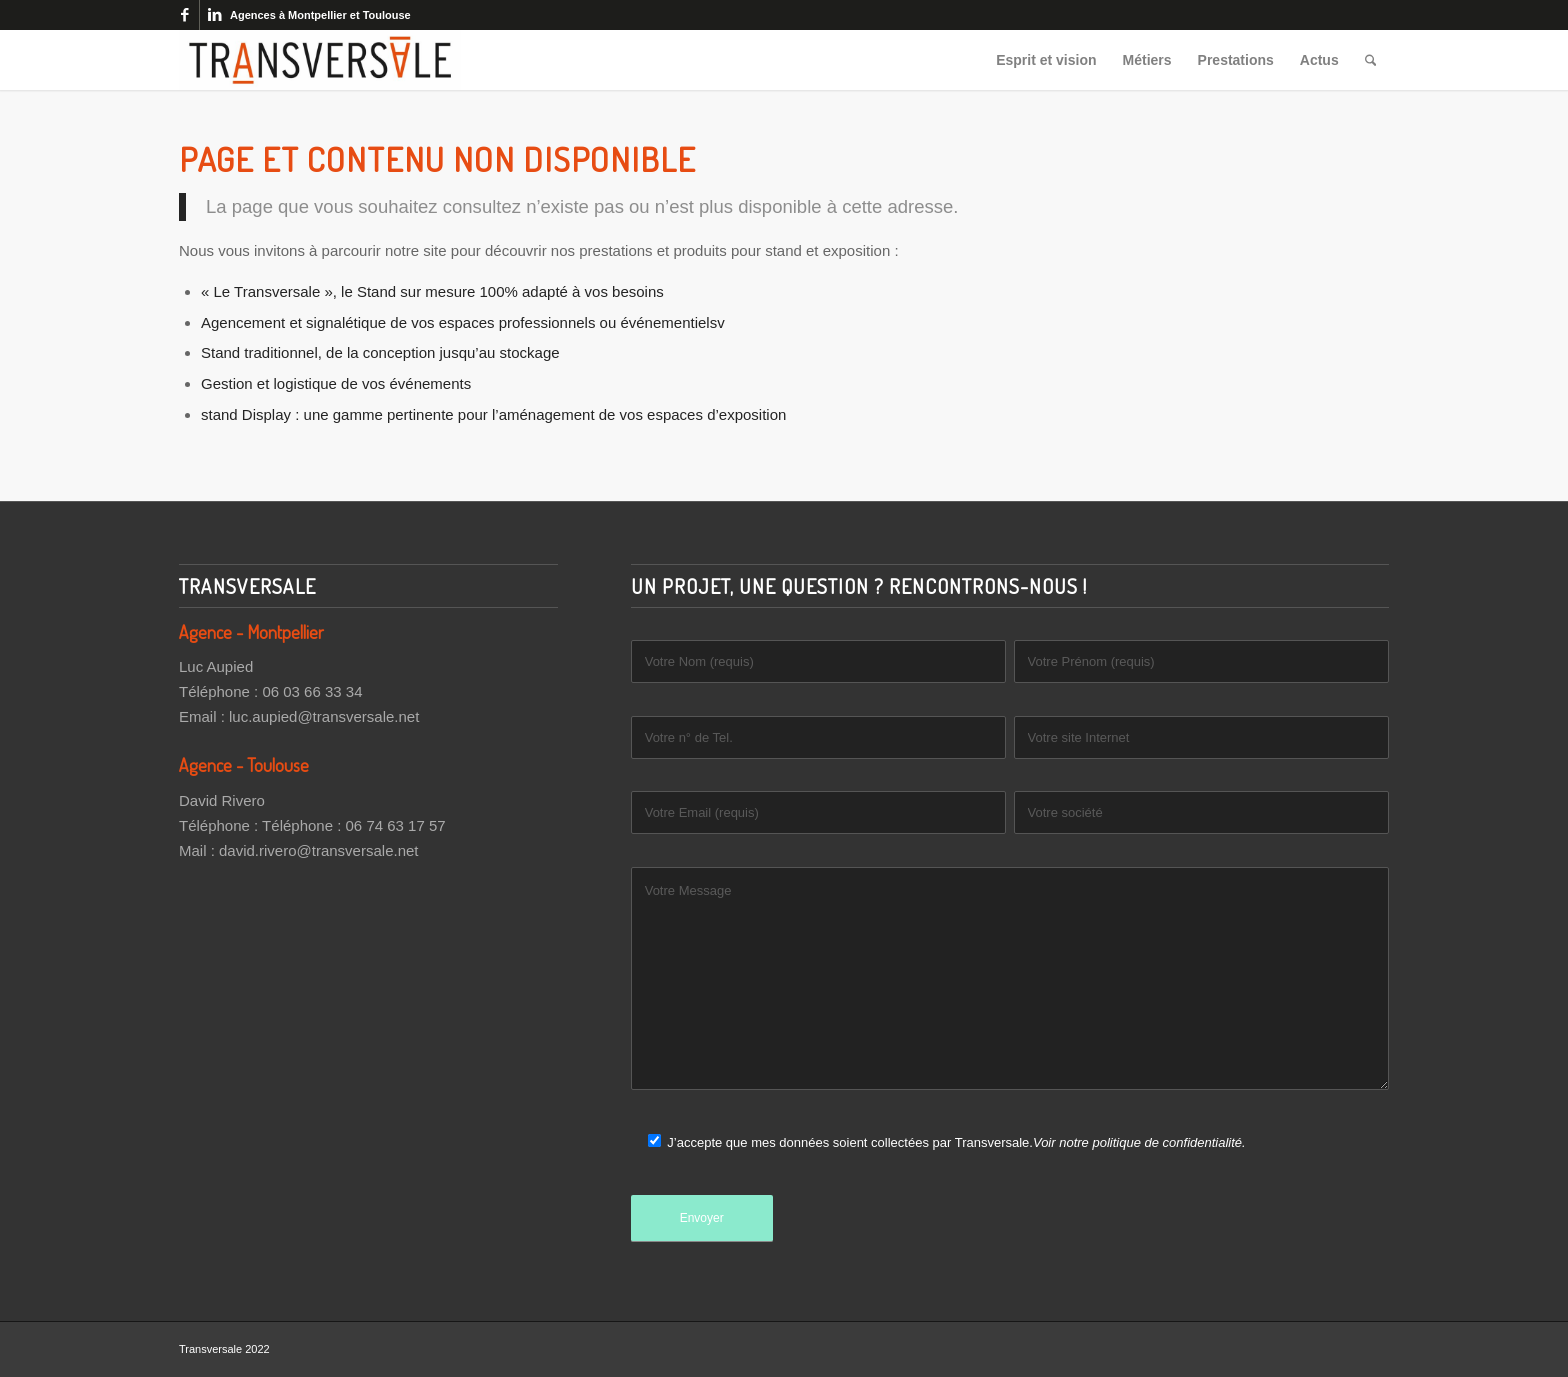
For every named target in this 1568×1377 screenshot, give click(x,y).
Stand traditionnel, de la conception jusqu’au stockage (380, 352)
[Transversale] (320, 60)
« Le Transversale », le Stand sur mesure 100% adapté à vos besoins (432, 291)
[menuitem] (1047, 60)
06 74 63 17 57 (396, 825)
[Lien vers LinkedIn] (215, 15)
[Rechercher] (1370, 60)
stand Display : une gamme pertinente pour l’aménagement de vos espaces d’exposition (493, 414)
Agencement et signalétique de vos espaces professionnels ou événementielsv (463, 322)
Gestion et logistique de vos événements (336, 383)
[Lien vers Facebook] (184, 15)
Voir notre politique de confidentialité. (1139, 1142)
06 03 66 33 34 (312, 691)
